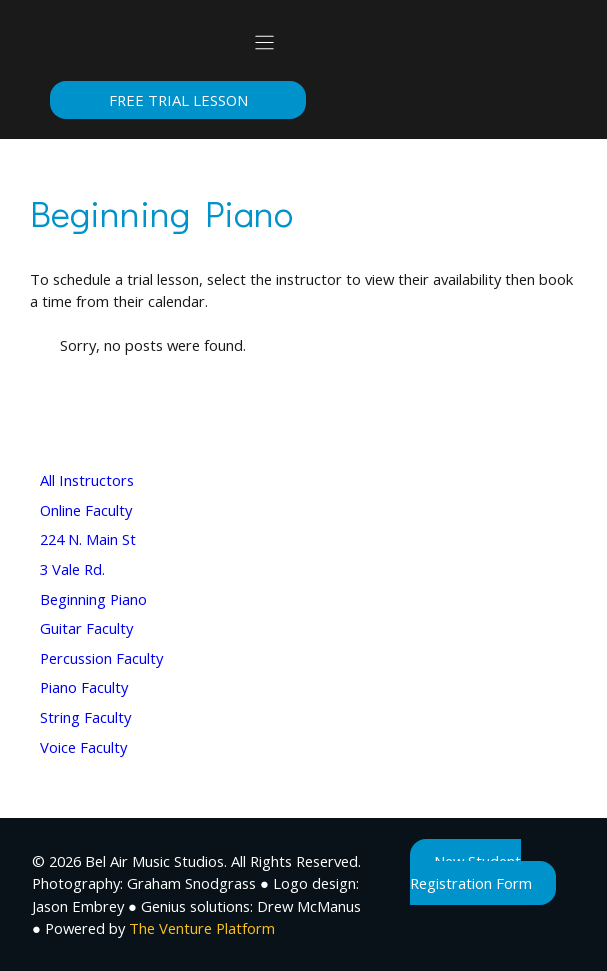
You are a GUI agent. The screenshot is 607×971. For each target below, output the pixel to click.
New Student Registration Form (471, 872)
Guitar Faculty (86, 628)
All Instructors (87, 480)
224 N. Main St (88, 539)
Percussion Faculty (101, 658)
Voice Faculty (83, 747)
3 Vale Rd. (72, 569)
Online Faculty (86, 510)
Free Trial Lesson (178, 100)
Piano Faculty (84, 687)
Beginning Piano (93, 599)
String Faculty (85, 717)
